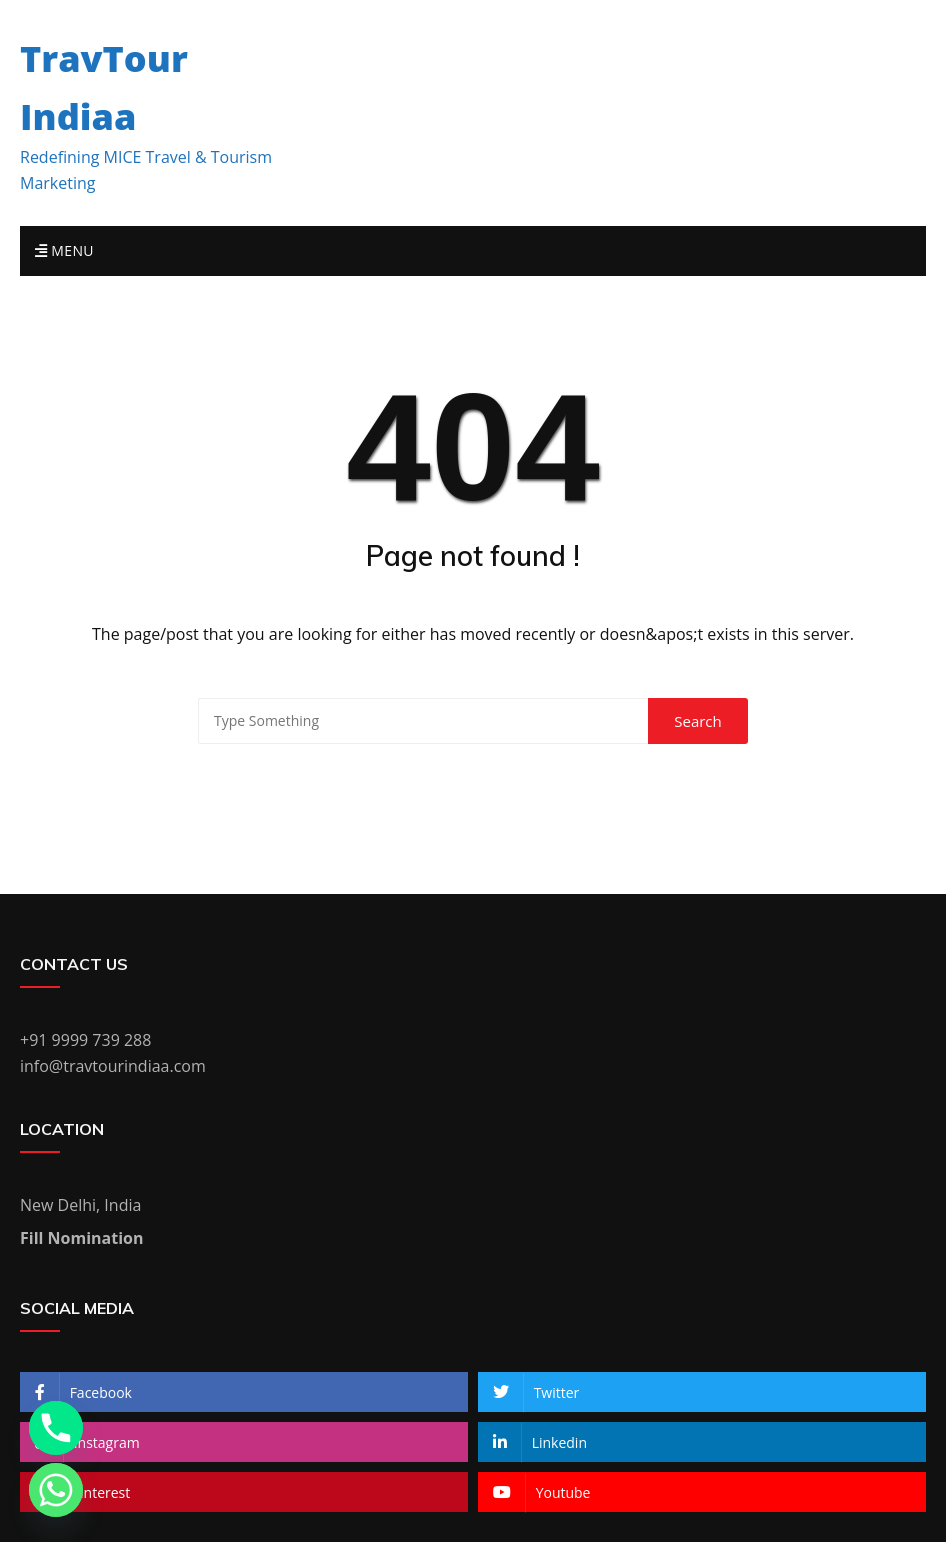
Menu (64, 250)
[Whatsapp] (56, 1490)
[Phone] (56, 1428)
